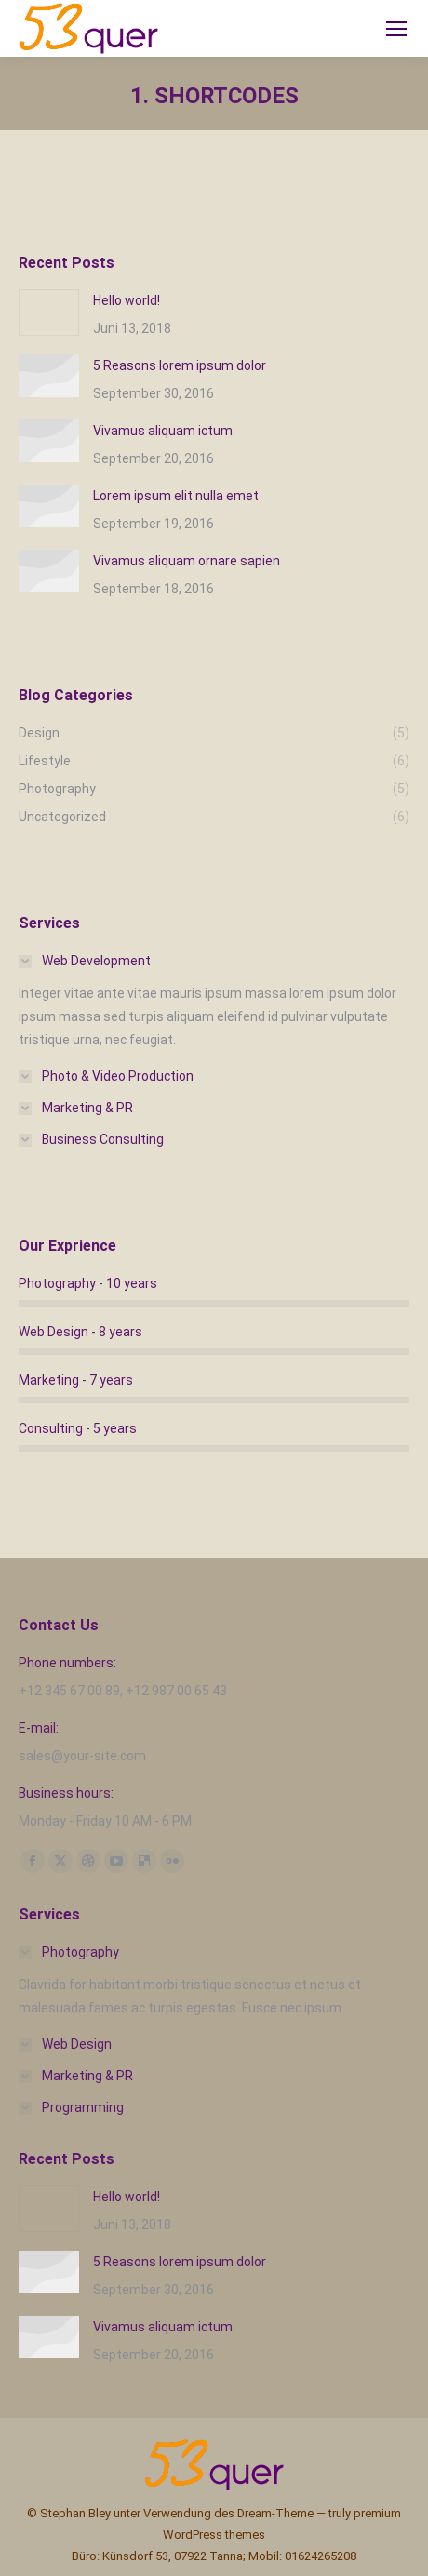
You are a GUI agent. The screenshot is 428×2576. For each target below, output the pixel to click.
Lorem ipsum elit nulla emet (176, 495)
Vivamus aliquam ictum (163, 430)
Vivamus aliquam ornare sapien (186, 560)
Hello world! (126, 300)
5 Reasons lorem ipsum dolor (179, 365)
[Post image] (49, 312)
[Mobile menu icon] (396, 29)
